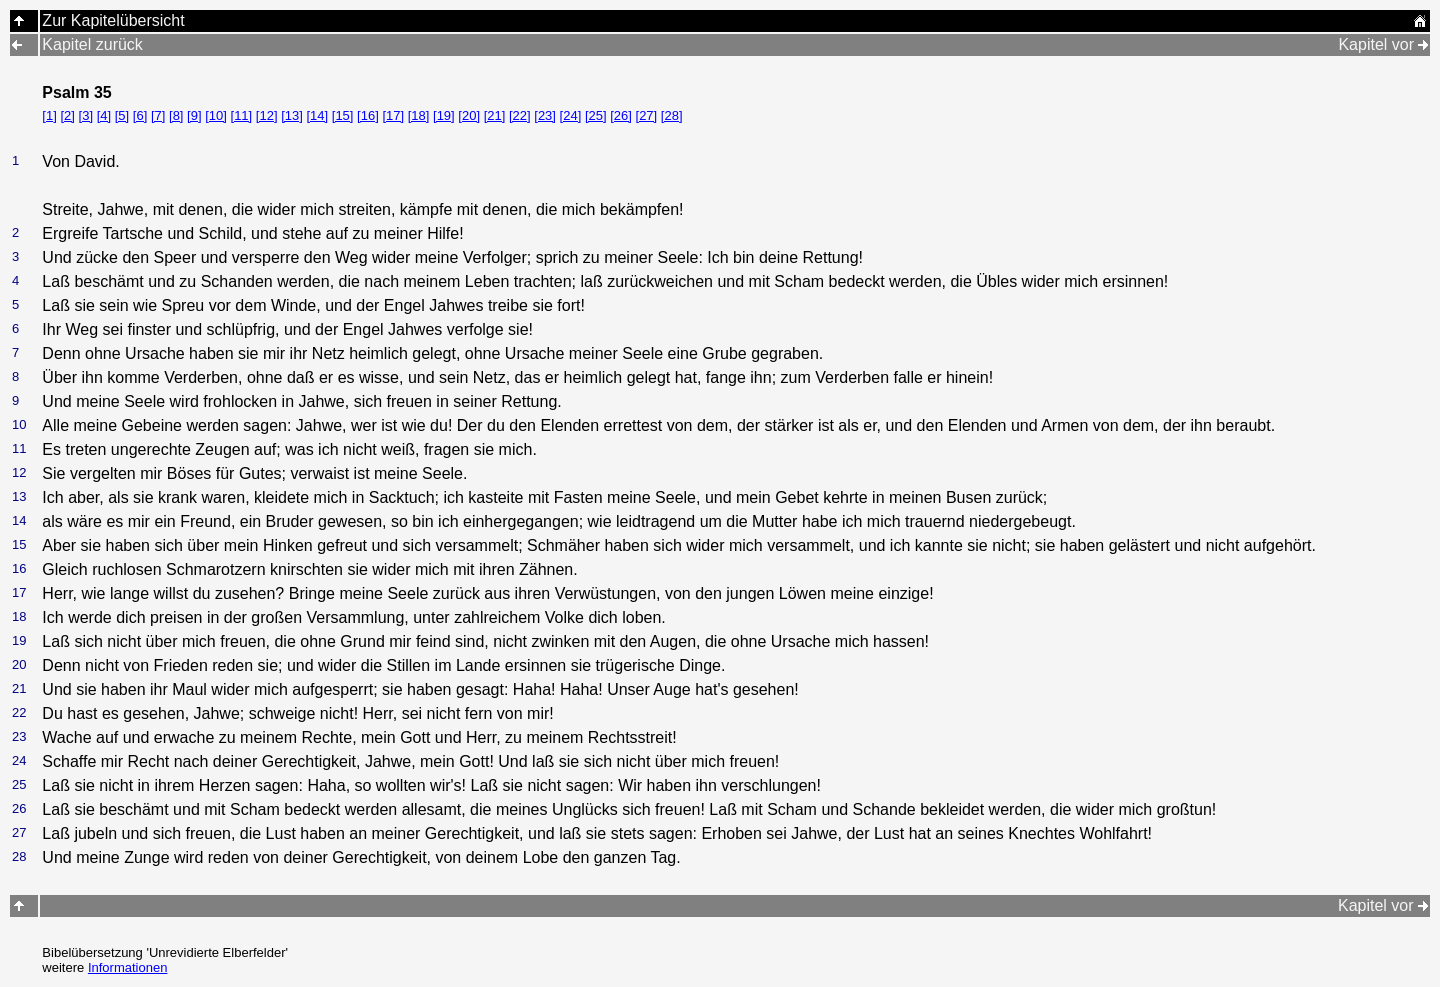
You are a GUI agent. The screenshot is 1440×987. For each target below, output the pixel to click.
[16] (368, 115)
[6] (140, 115)
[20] (469, 115)
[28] (672, 115)
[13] (292, 115)
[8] (176, 115)
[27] (647, 115)
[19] (444, 115)
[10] (216, 115)
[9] (194, 115)
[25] (596, 115)
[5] (122, 115)
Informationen (128, 967)
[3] (86, 115)
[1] (49, 115)
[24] (571, 115)
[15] (343, 115)
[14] (317, 115)
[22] (520, 115)
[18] (419, 115)
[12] (267, 115)
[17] (393, 115)
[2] (67, 115)
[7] (158, 115)
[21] (495, 115)
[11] (242, 115)
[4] (104, 115)
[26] (621, 115)
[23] (545, 115)
